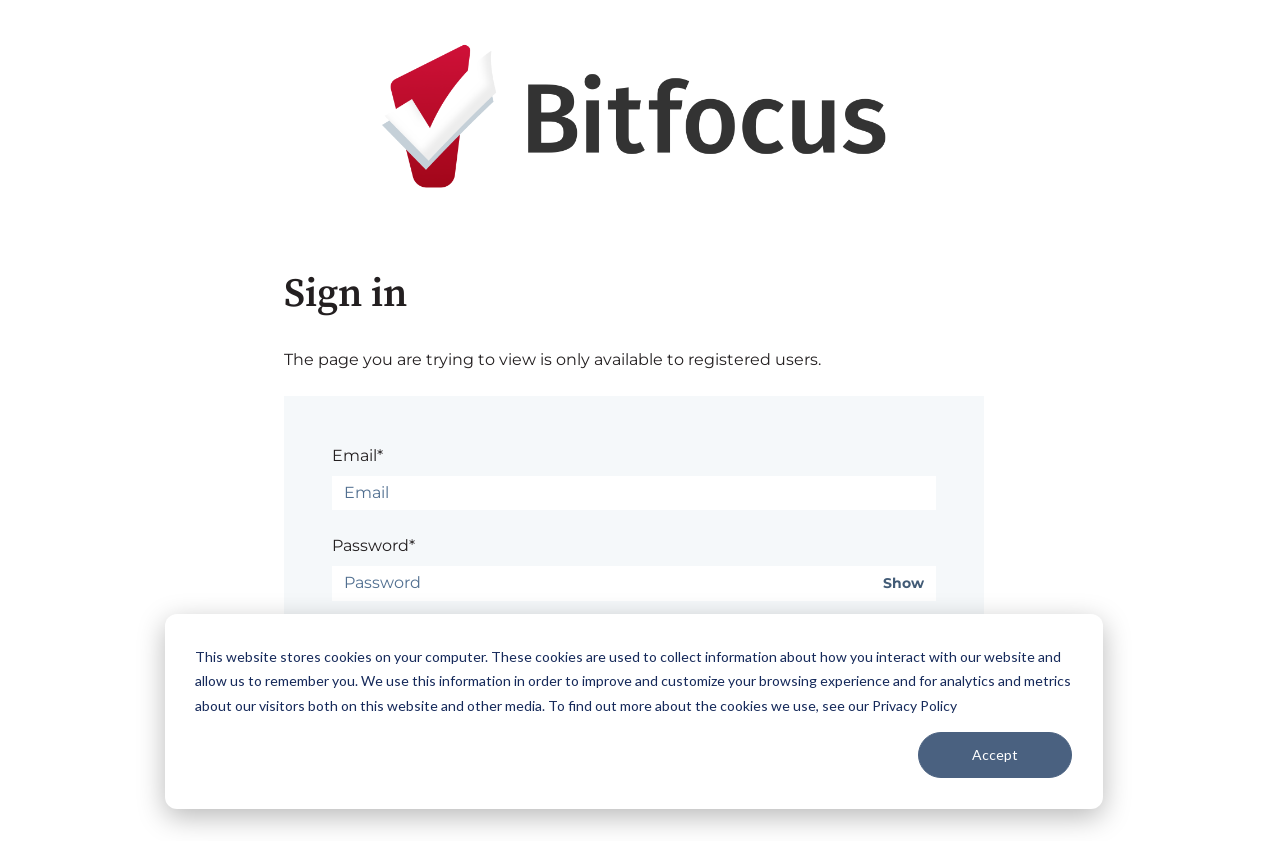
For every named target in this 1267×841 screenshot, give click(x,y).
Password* (373, 545)
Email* (357, 455)
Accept (995, 754)
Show (903, 583)
